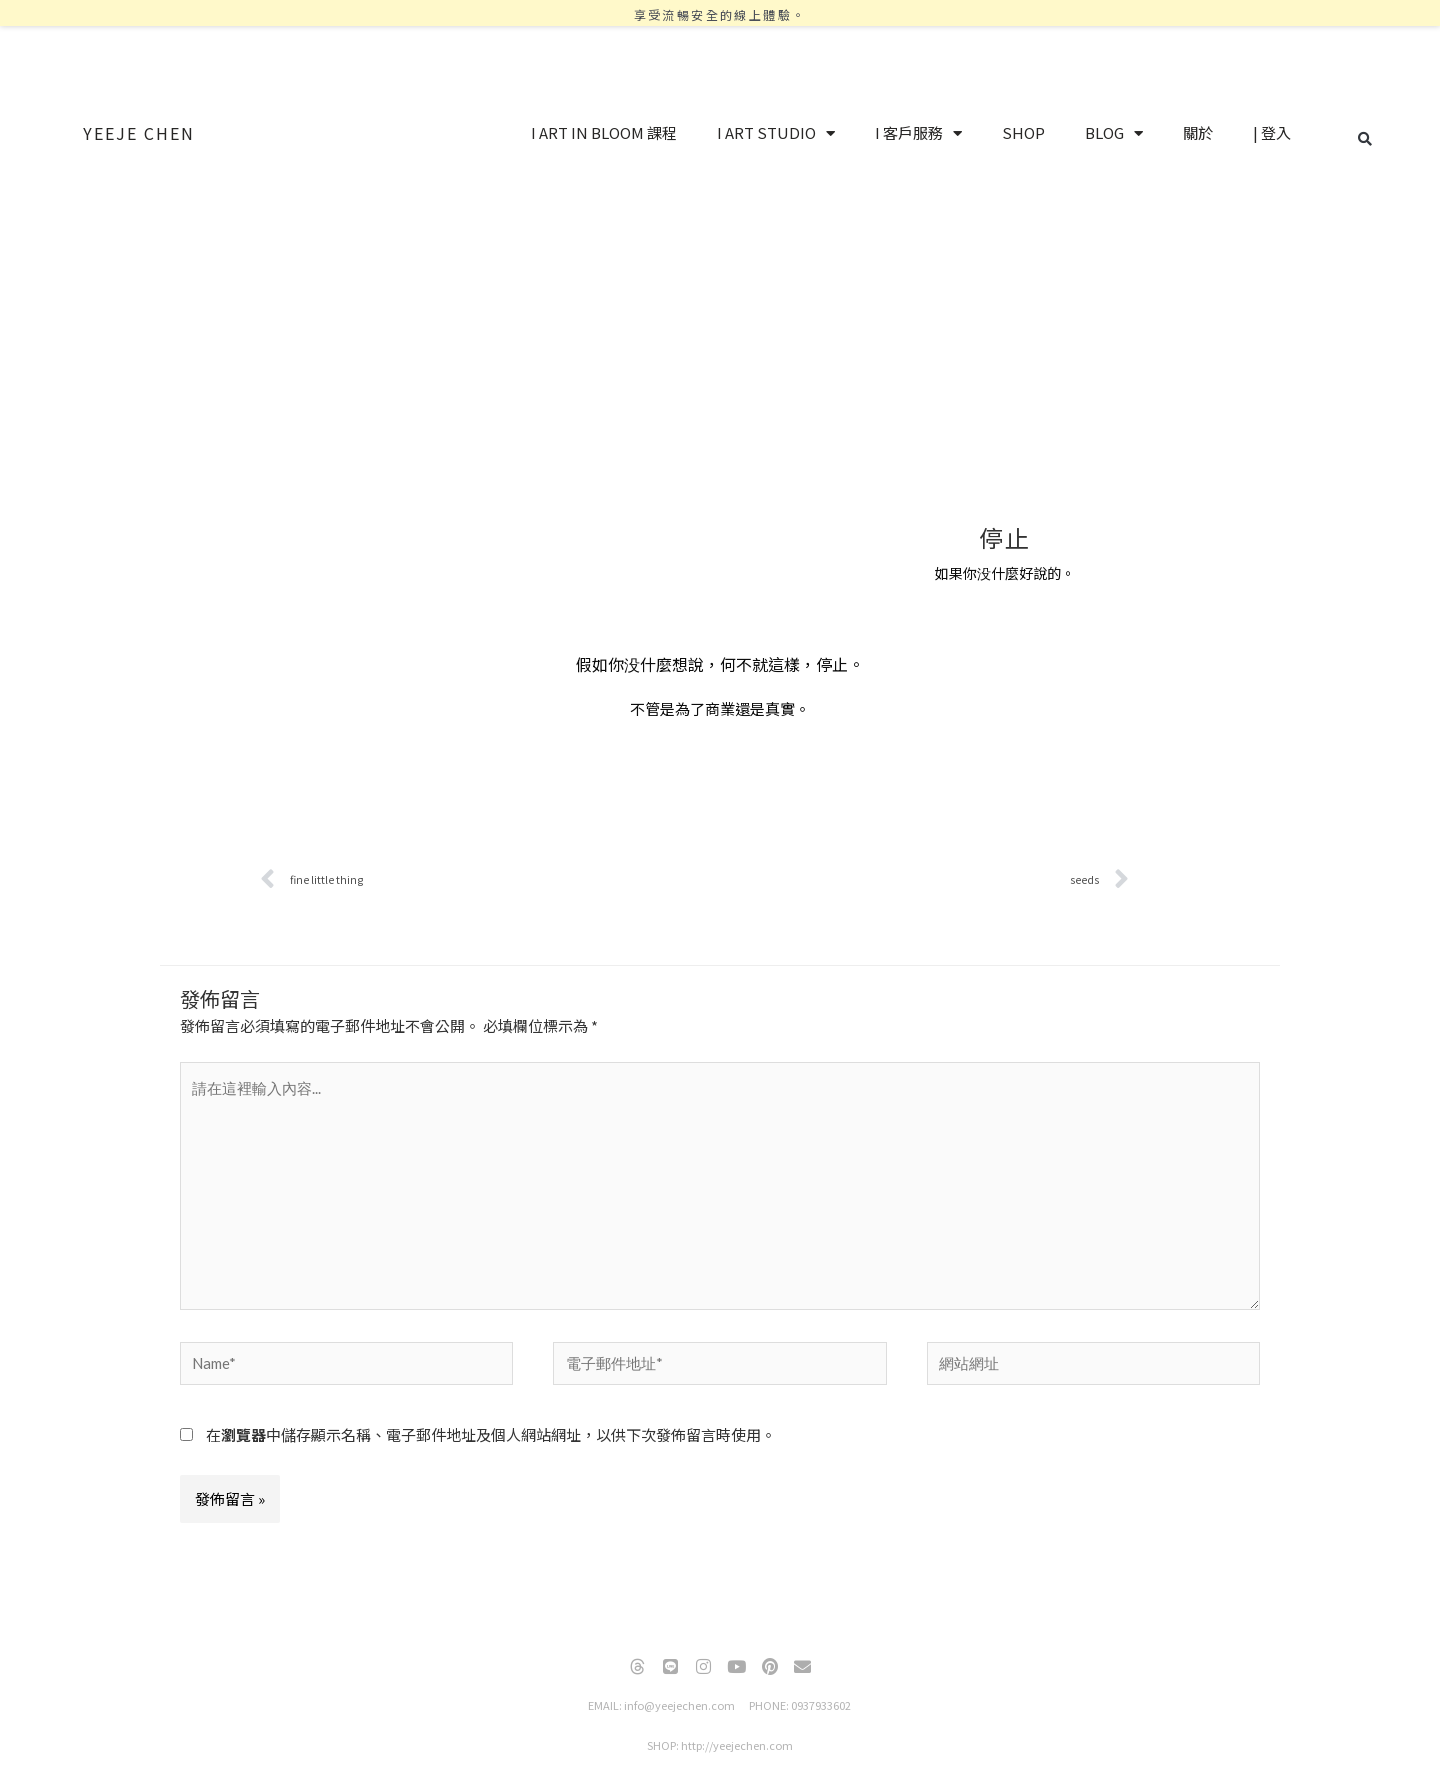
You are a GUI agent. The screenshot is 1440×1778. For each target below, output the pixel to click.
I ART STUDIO (776, 133)
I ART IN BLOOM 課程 (604, 132)
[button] (1365, 139)
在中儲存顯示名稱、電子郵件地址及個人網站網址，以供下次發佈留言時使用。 (491, 1434)
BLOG (1114, 133)
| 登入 (1272, 132)
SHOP (1023, 132)
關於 (1198, 132)
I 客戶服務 (918, 133)
